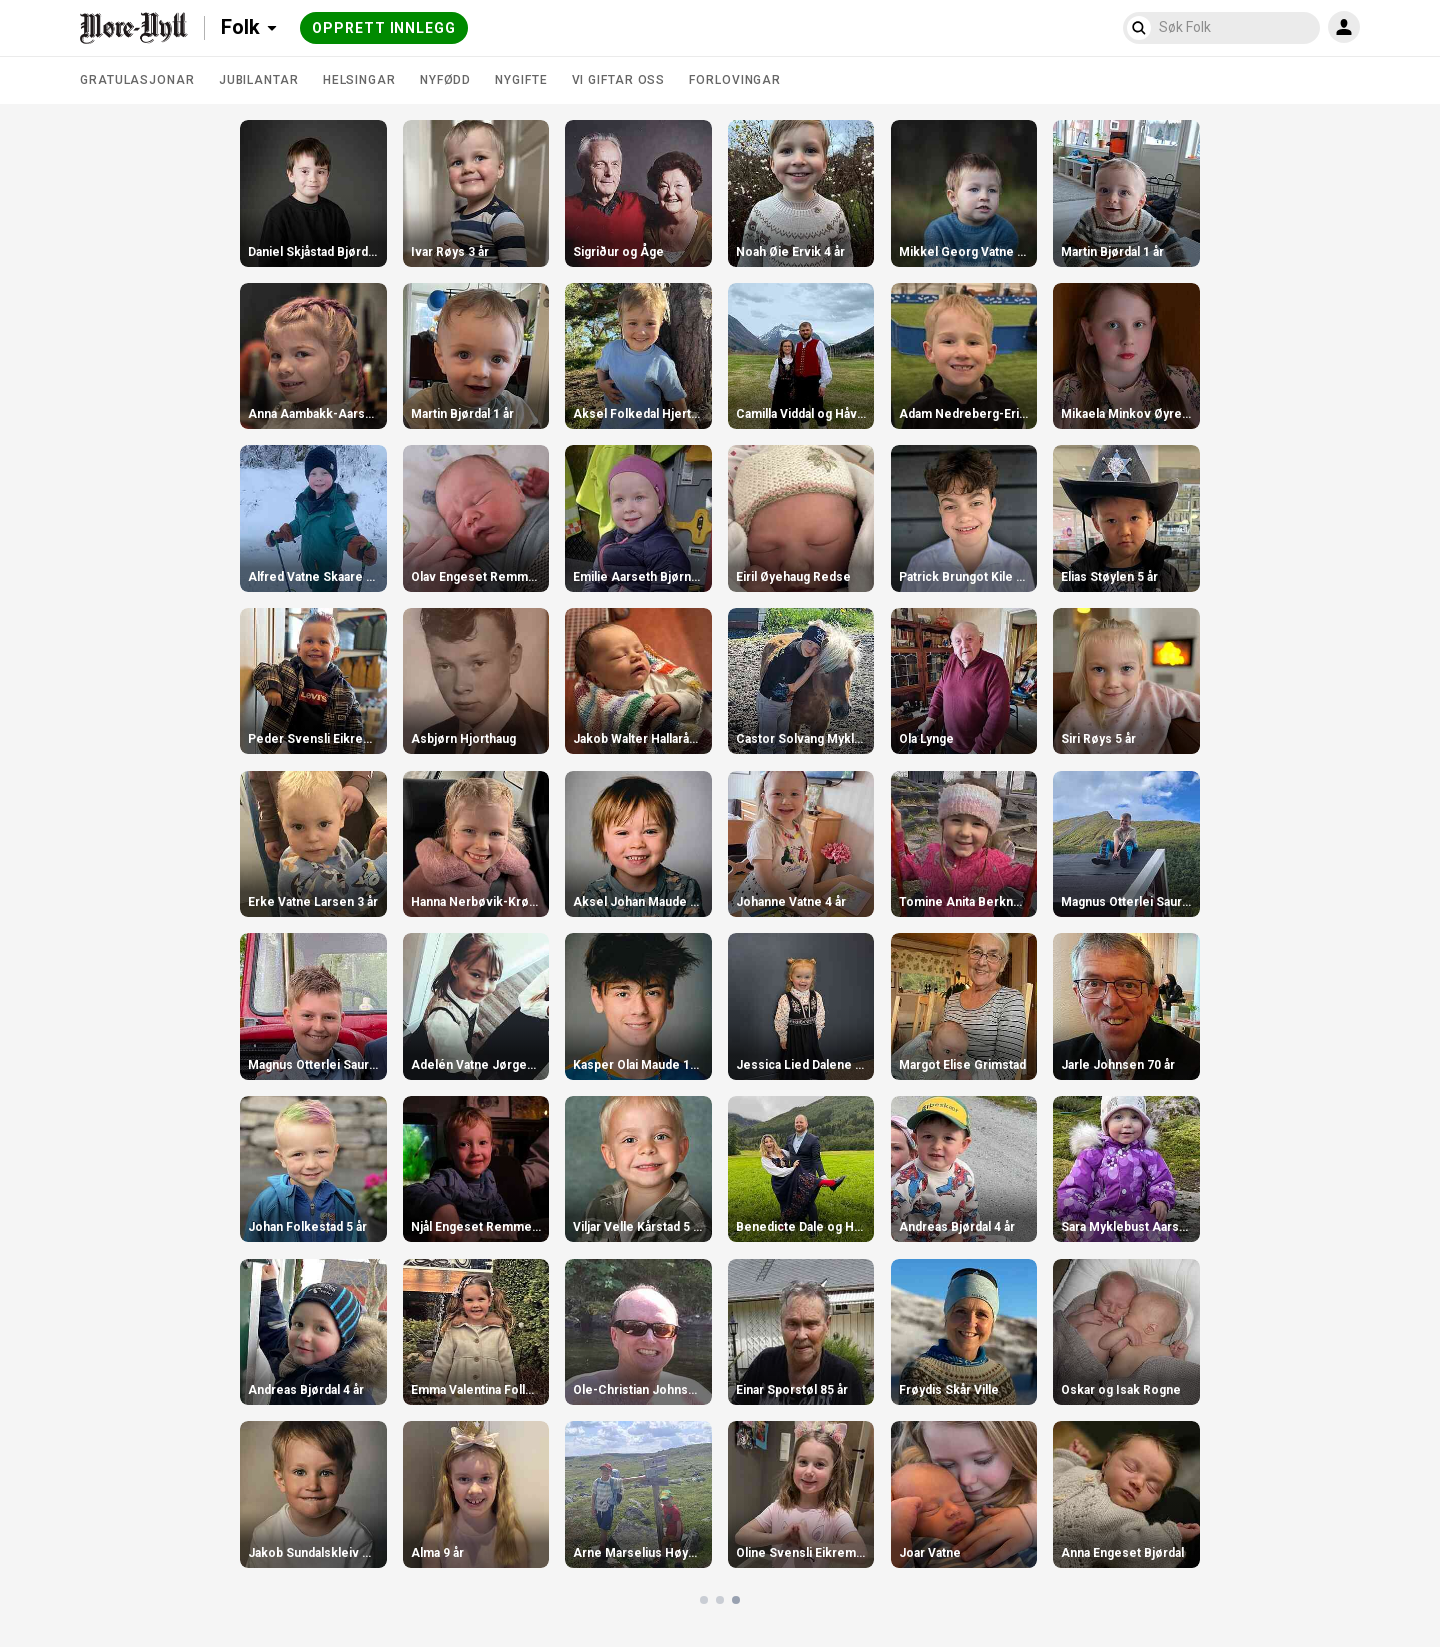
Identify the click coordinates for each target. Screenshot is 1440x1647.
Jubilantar (259, 80)
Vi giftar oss (619, 80)
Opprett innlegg (384, 28)
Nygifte (521, 80)
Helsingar (359, 80)
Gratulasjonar (137, 80)
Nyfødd (445, 80)
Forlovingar (735, 80)
